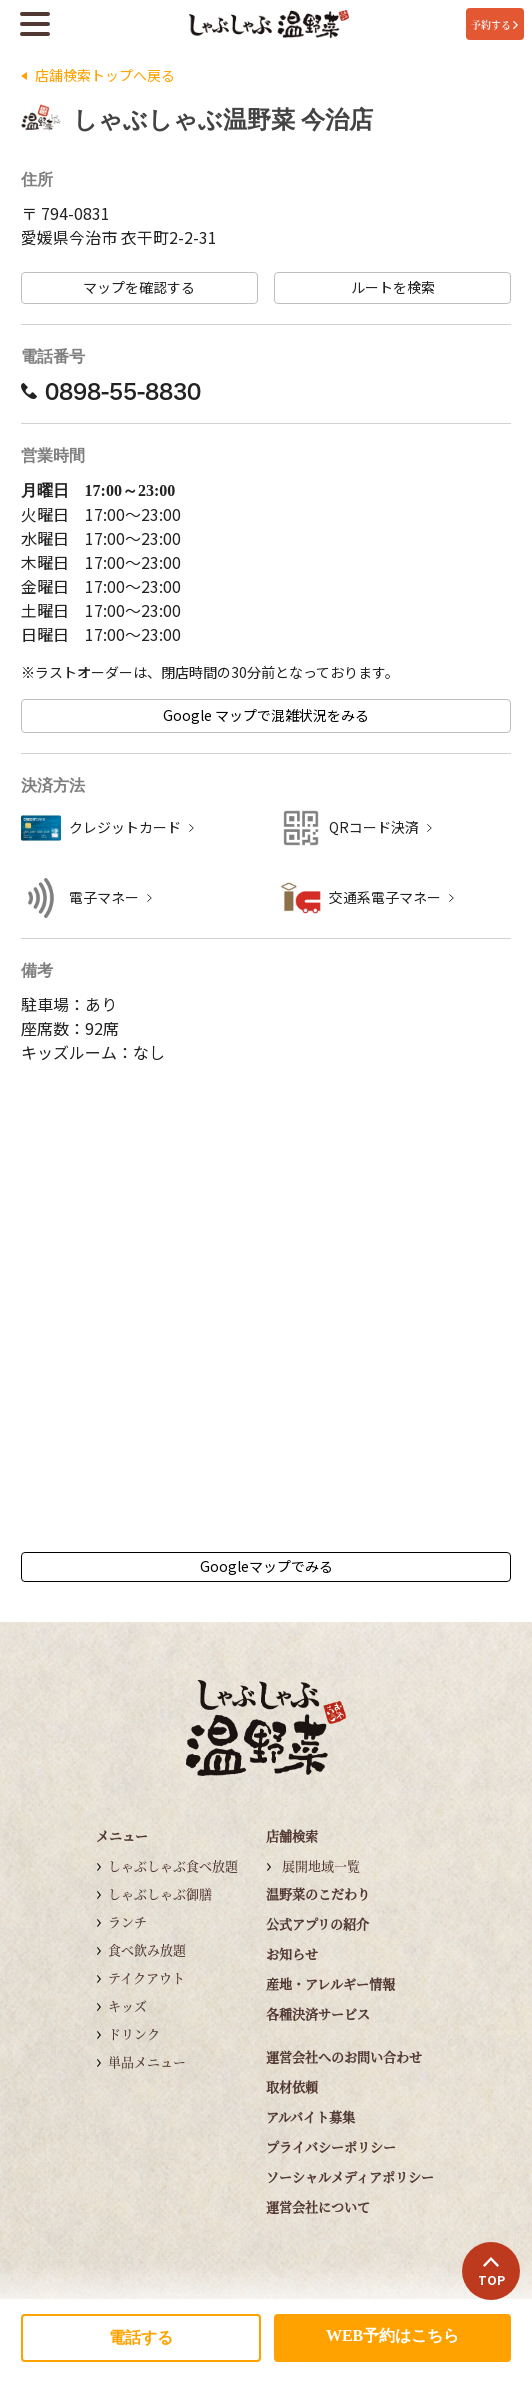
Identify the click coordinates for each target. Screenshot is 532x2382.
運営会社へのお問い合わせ (344, 2056)
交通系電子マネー (385, 897)
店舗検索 (292, 1835)
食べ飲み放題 (147, 1949)
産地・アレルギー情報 (330, 1983)
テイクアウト (146, 1977)
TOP (491, 2272)
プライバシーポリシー (331, 2146)
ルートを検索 (393, 287)
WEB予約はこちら (392, 2335)
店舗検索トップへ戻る (105, 75)
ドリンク (134, 2033)
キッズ (127, 2005)
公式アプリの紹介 (317, 1923)
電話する (141, 2337)
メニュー (122, 1835)
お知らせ (292, 1953)
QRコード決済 (374, 827)
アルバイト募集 (310, 2116)
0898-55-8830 (111, 391)
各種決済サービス (318, 2013)
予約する (494, 24)
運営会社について (318, 2206)
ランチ (127, 1921)
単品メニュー (147, 2061)
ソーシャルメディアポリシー (350, 2176)
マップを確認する (139, 287)
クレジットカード (125, 827)
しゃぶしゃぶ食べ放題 (173, 1865)
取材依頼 (292, 2086)
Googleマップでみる (266, 1566)
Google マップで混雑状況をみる (266, 715)
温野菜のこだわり (318, 1893)
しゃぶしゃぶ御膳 (160, 1893)
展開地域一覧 (321, 1865)
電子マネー (104, 897)
